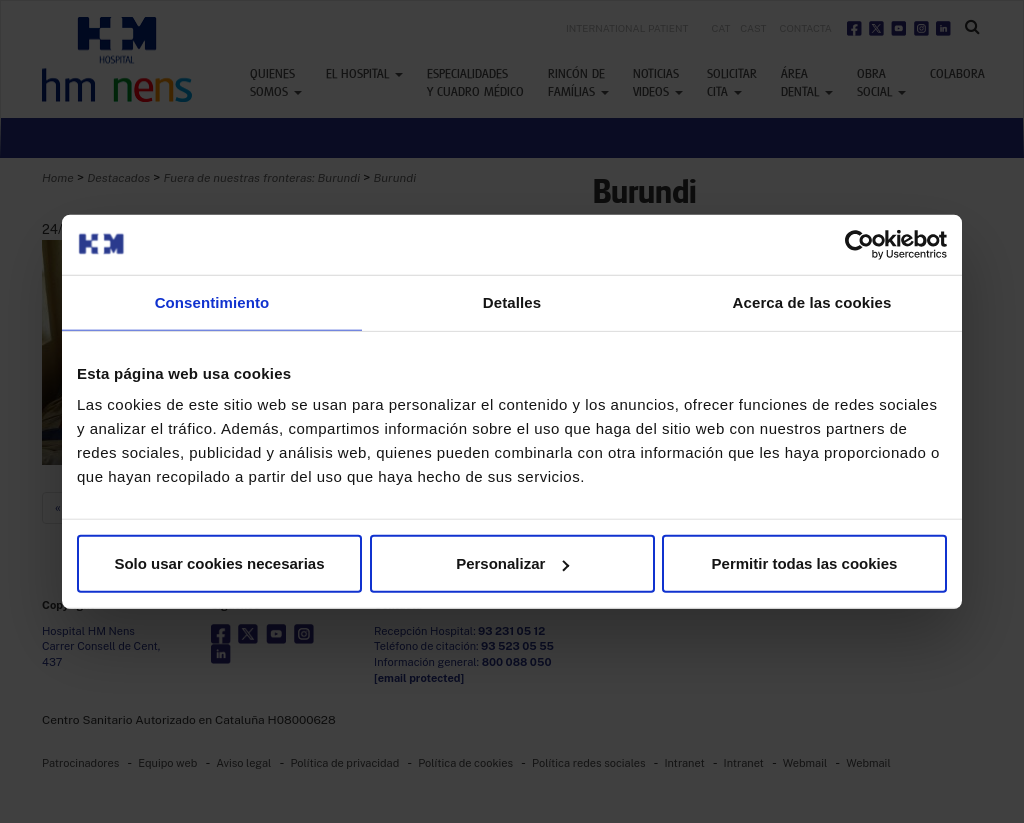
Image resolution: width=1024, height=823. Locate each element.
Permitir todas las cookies (805, 563)
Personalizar (512, 563)
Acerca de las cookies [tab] (812, 301)
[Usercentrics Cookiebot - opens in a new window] (859, 244)
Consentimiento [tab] (212, 301)
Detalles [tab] (512, 301)
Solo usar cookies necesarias (219, 563)
